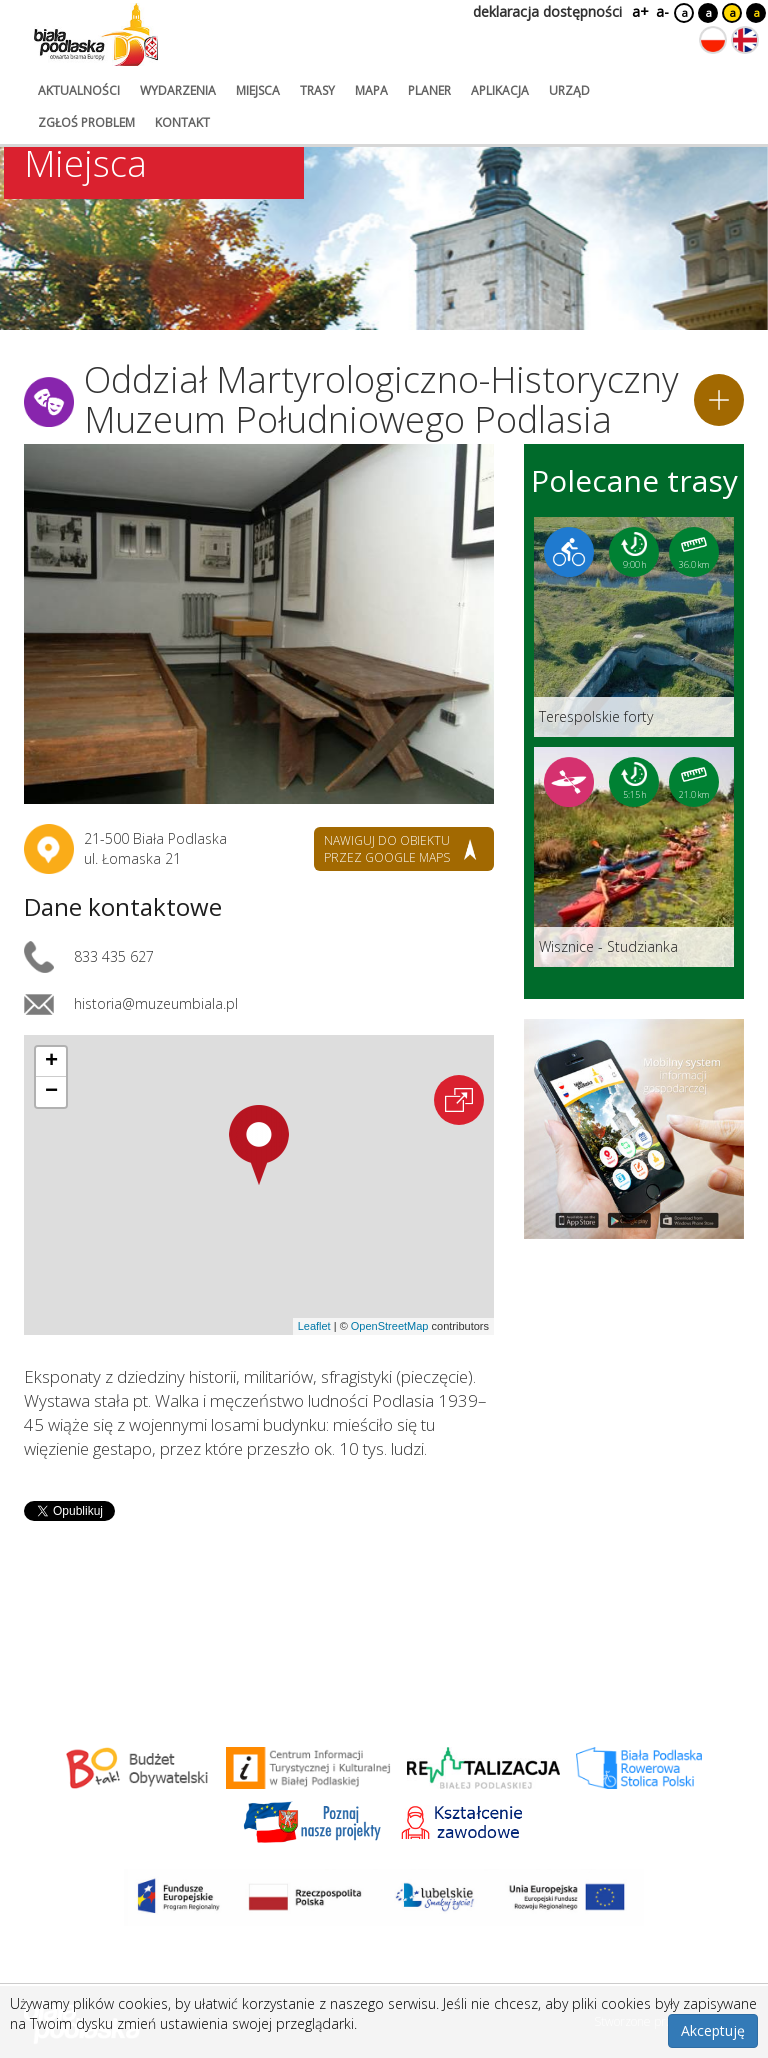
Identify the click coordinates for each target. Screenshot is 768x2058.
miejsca (258, 90)
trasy (317, 90)
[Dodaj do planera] (719, 400)
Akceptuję (713, 2030)
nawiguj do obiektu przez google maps (387, 849)
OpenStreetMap (390, 1326)
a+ (639, 11)
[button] (259, 1145)
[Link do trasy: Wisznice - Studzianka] (634, 857)
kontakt (182, 122)
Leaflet (314, 1326)
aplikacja (500, 90)
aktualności (79, 90)
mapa (371, 90)
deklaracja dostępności (547, 11)
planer (429, 90)
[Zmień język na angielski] (745, 40)
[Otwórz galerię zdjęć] (259, 624)
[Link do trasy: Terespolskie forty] (634, 627)
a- (662, 11)
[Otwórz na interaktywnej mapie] (459, 1100)
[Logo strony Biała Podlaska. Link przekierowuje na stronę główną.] (96, 35)
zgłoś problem (86, 122)
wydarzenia (178, 90)
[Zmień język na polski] (713, 40)
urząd (569, 90)
